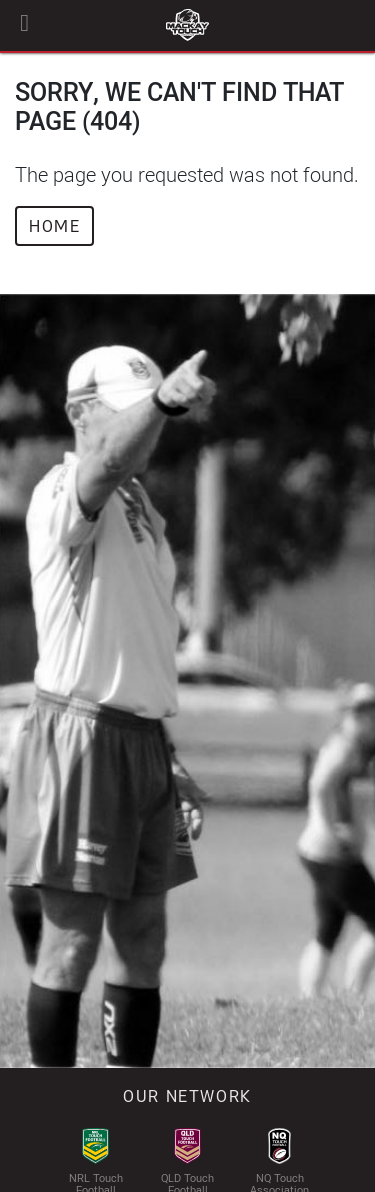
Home (54, 226)
